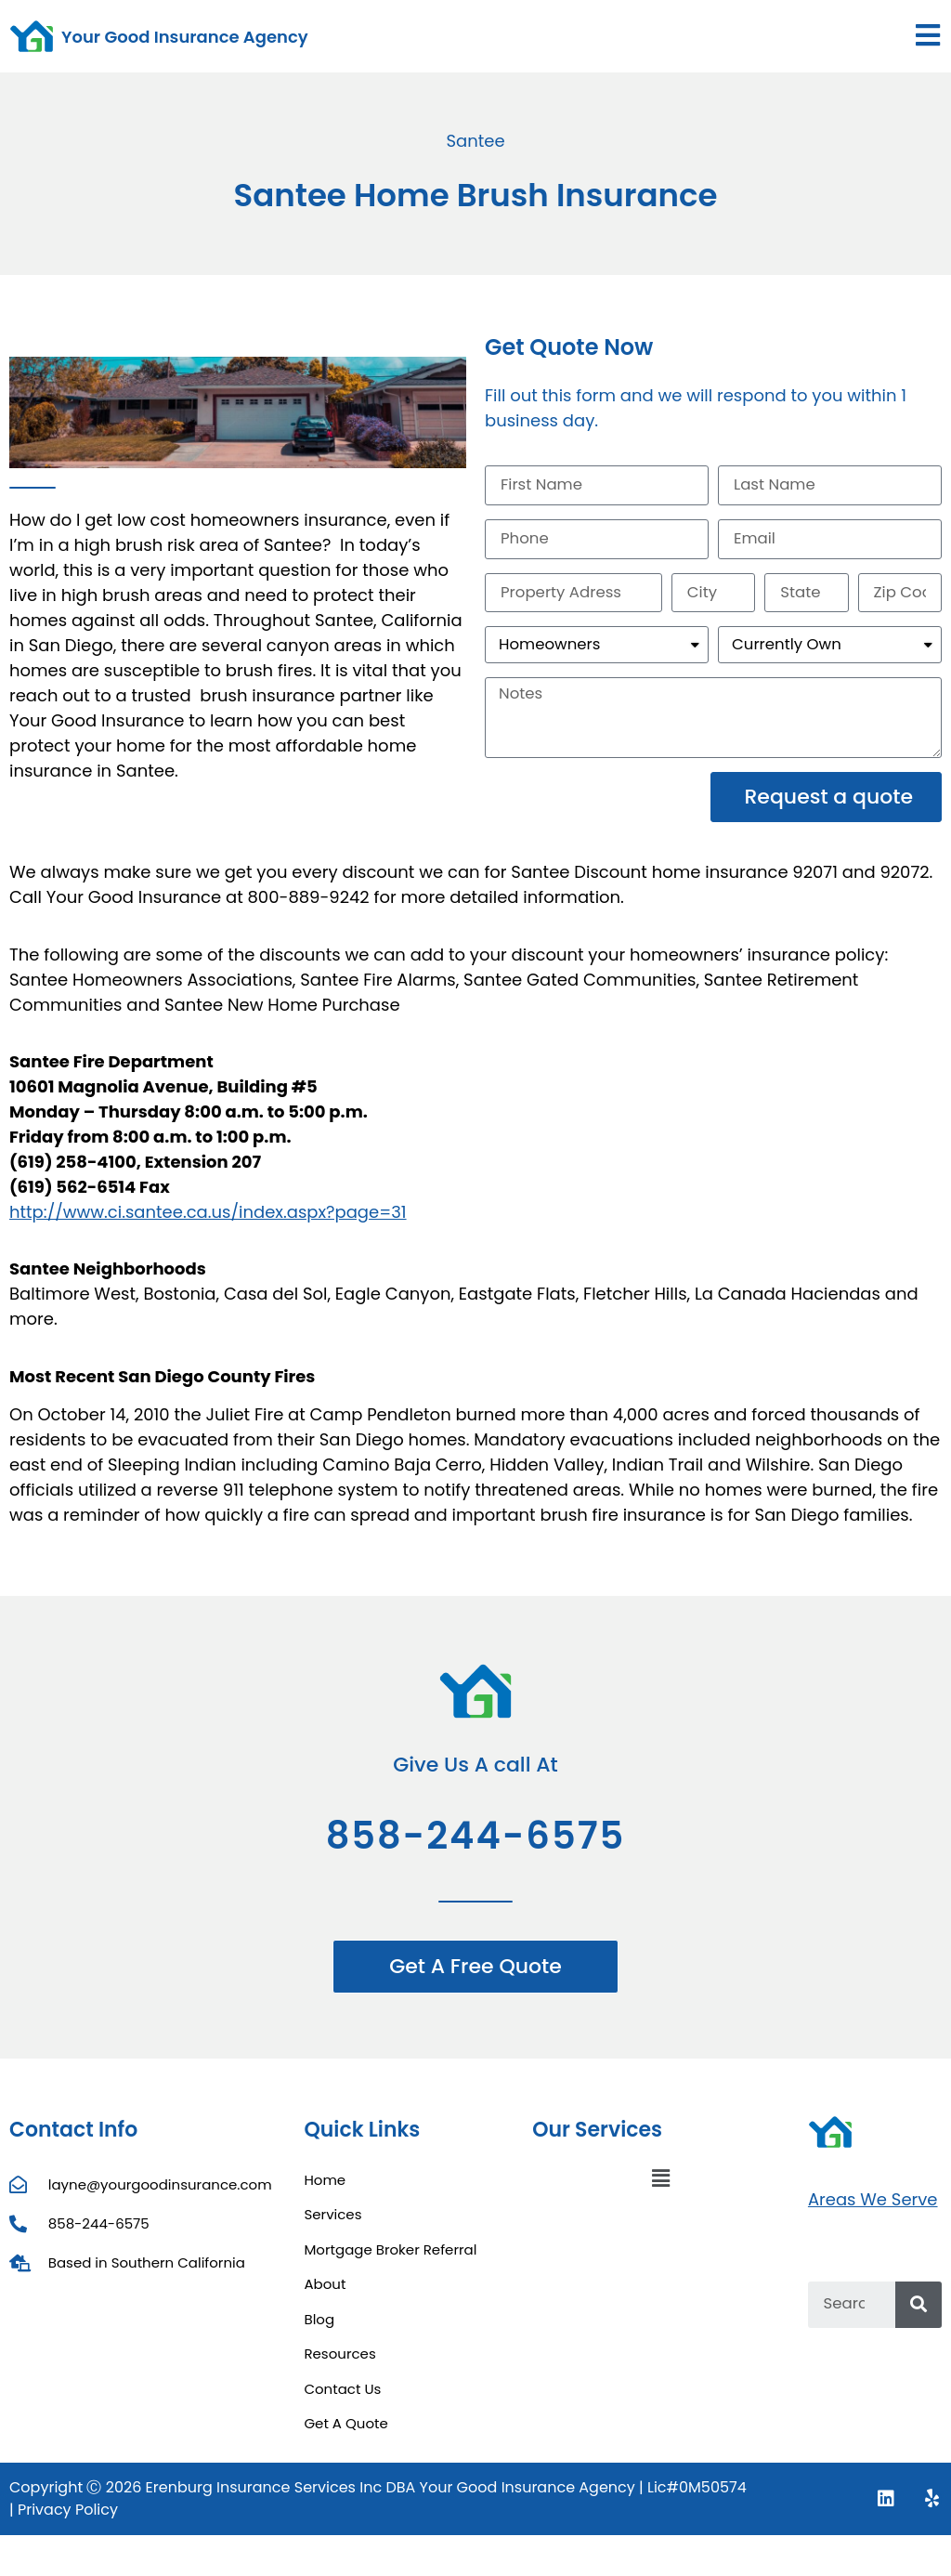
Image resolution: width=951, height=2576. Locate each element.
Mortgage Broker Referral (390, 2260)
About (324, 2296)
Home (324, 2191)
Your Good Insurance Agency (184, 36)
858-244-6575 (476, 1847)
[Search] (918, 2317)
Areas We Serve (873, 2211)
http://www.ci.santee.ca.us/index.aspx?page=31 (208, 1224)
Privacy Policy (68, 2520)
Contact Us (342, 2400)
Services (332, 2226)
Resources (339, 2365)
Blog (319, 2330)
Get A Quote (345, 2435)
